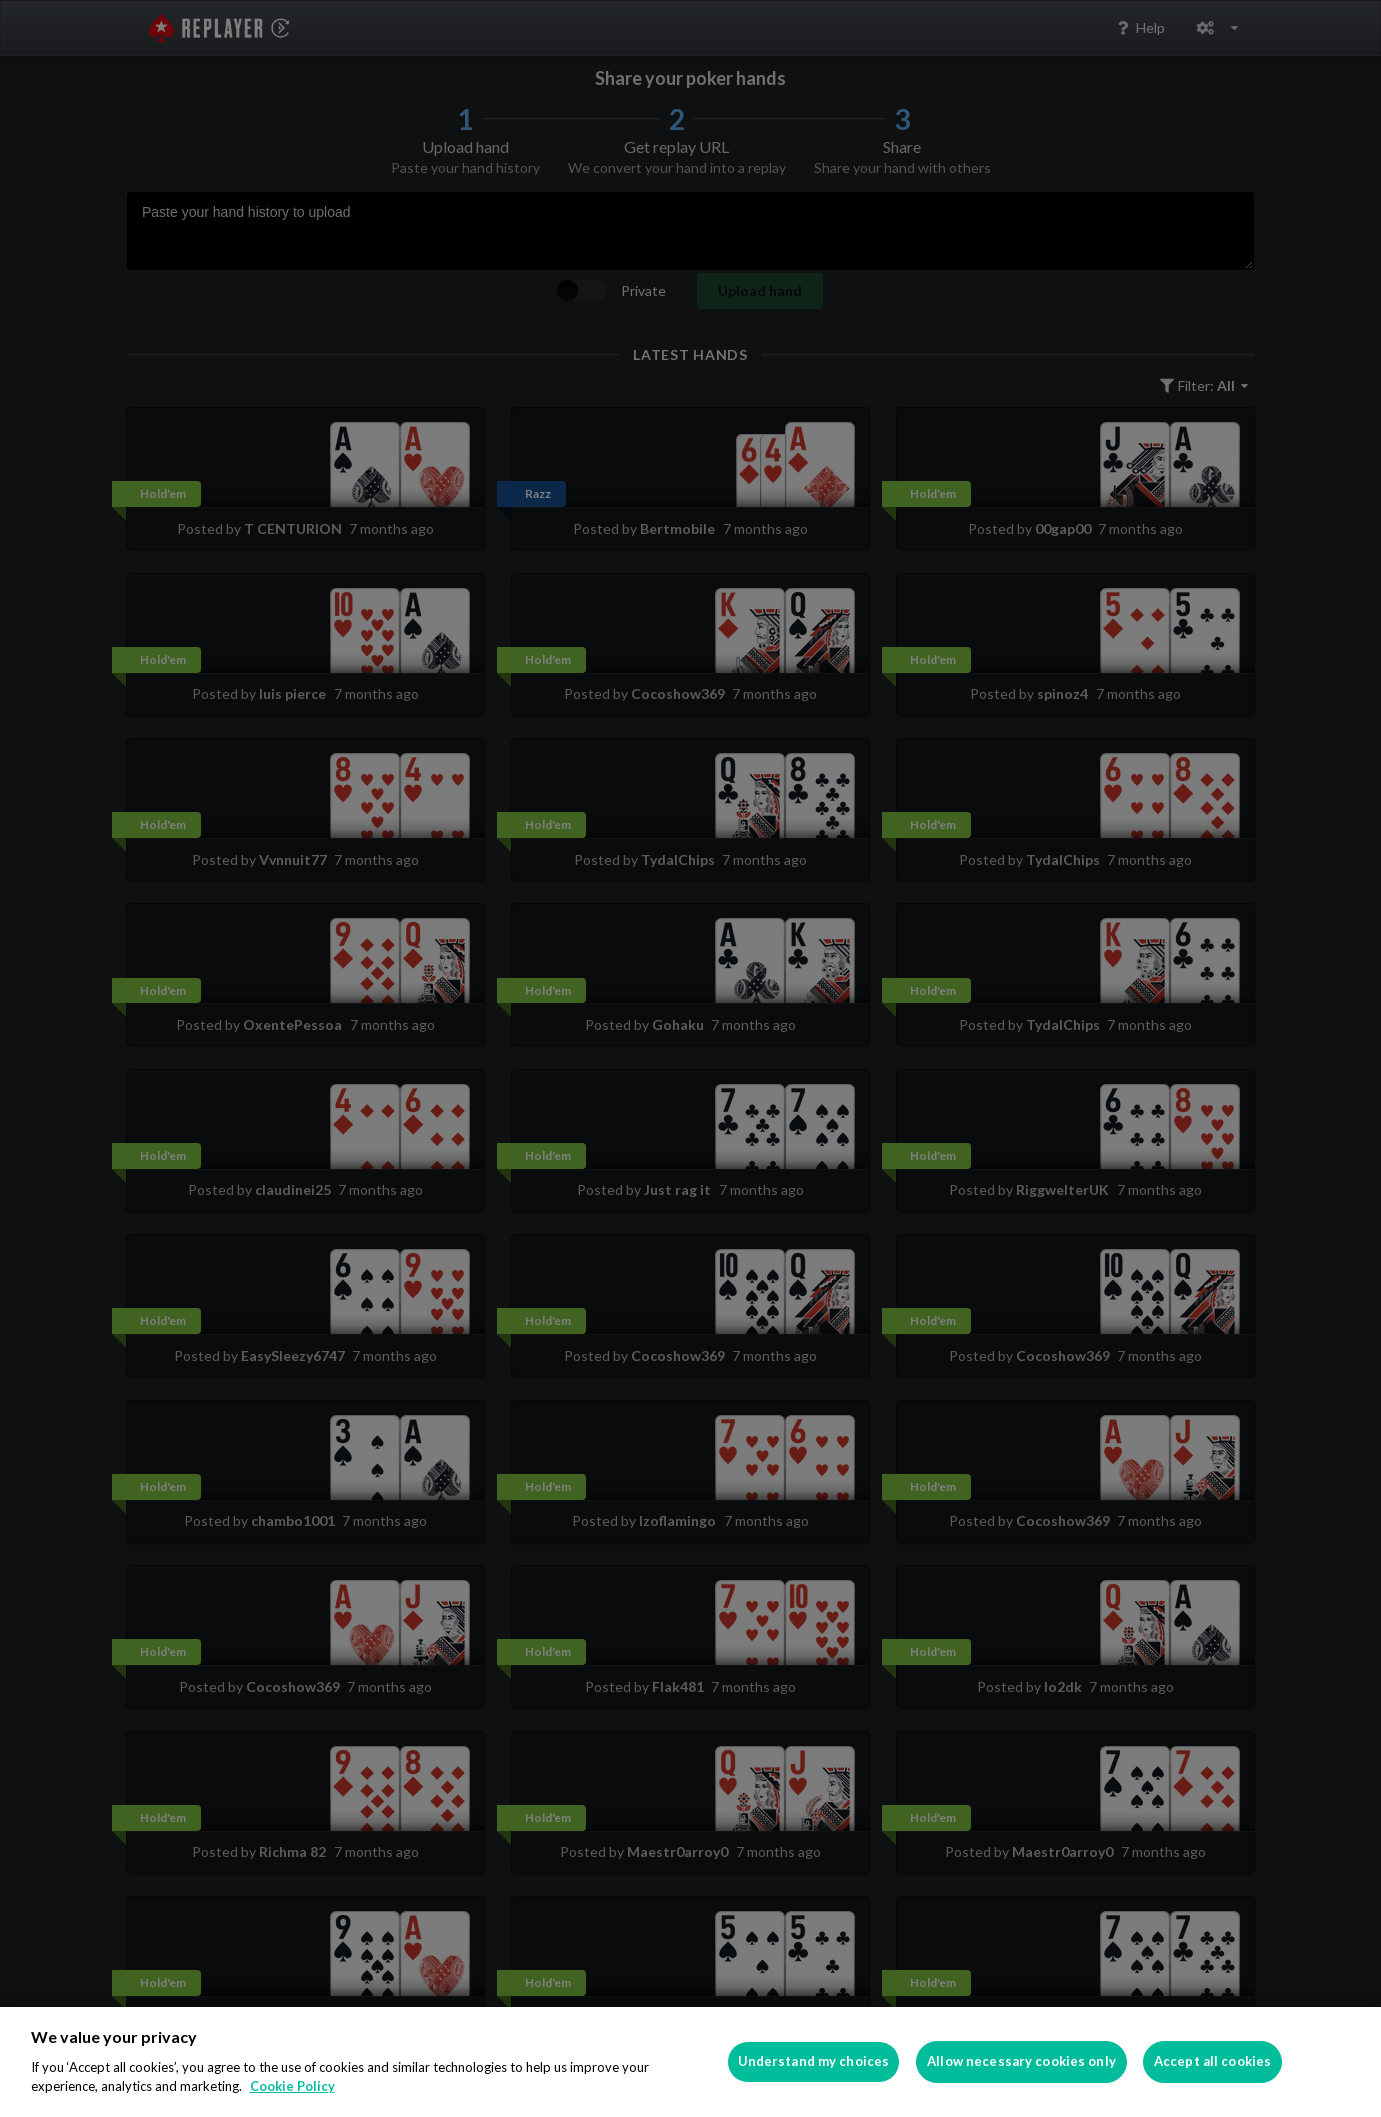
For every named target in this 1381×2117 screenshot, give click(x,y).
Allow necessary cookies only (1021, 2061)
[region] (690, 2062)
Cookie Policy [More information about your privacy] (292, 2086)
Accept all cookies (1212, 2061)
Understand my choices (814, 2061)
